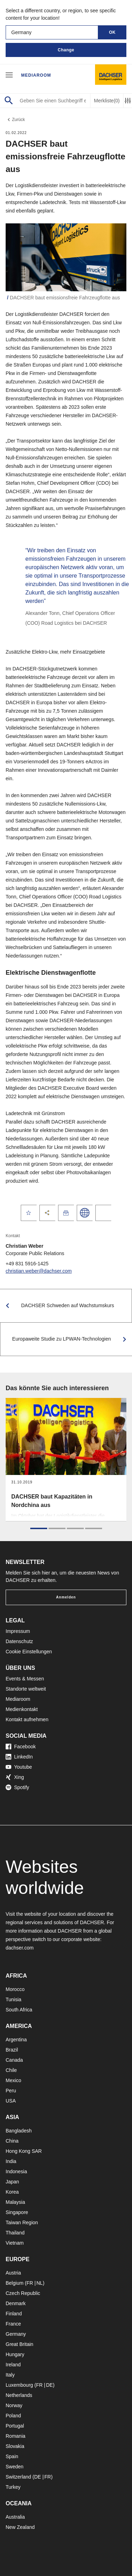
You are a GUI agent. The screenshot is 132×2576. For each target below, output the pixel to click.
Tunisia (13, 1999)
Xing (15, 1777)
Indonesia (16, 2171)
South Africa (19, 2009)
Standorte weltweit (26, 1689)
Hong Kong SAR (24, 2151)
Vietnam (15, 2243)
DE (49, 2385)
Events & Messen (25, 1678)
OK (112, 32)
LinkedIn (19, 1757)
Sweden (15, 2466)
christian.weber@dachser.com (39, 1271)
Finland (14, 2313)
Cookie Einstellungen (29, 1651)
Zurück (15, 119)
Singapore (17, 2212)
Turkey (13, 2487)
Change (66, 49)
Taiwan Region (22, 2222)
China (12, 2141)
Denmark (16, 2303)
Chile (11, 2070)
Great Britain (19, 2344)
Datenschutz (19, 1641)
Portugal (15, 2426)
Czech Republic (23, 2293)
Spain (12, 2456)
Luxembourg (19, 2385)
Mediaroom (36, 75)
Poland (13, 2415)
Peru (11, 2090)
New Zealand (20, 2527)
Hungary (15, 2354)
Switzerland (18, 2477)
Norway (14, 2405)
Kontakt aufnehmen (27, 1719)
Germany (16, 2334)
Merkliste (107, 100)
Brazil (12, 2050)
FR (29, 2283)
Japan (12, 2181)
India (11, 2161)
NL (39, 2283)
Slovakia (15, 2446)
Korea (12, 2192)
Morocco (15, 1989)
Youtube (19, 1767)
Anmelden (66, 1597)
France (13, 2324)
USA (11, 2101)
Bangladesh (19, 2130)
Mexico (13, 2080)
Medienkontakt (22, 1709)
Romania (15, 2436)
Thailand (15, 2232)
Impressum (18, 1631)
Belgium (15, 2283)
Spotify (17, 1787)
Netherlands (19, 2395)
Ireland (13, 2364)
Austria (13, 2273)
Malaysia (15, 2202)
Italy (10, 2375)
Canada (14, 2060)
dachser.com (19, 1948)
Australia (15, 2517)
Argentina (16, 2039)
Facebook (21, 1746)
